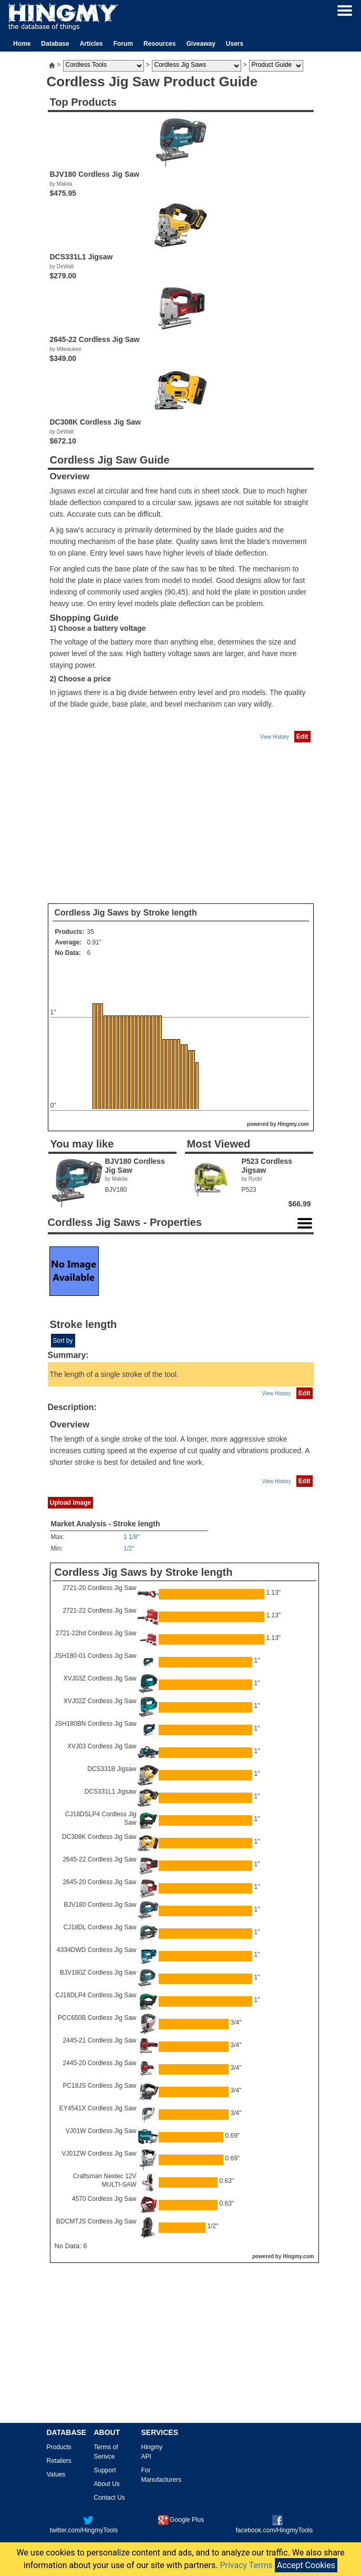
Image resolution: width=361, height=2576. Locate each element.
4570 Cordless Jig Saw (104, 2198)
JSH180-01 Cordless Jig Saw (95, 1655)
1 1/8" (131, 1537)
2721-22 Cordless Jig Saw (99, 1610)
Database (55, 43)
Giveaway (200, 43)
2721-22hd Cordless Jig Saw (96, 1633)
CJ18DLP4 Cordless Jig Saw (95, 1995)
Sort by (63, 1340)
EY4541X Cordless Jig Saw (98, 2108)
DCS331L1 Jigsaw (111, 1791)
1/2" (129, 1548)
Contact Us (109, 2497)
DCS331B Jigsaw (111, 1769)
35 (90, 931)
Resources (159, 43)
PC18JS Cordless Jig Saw (99, 2085)
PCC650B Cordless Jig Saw (97, 2017)
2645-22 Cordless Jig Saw (99, 1859)
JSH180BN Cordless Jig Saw (95, 1723)
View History (274, 737)
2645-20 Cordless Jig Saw (99, 1882)
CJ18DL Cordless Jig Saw (100, 1927)
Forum (123, 43)
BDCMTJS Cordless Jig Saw (96, 2221)
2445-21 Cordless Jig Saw (99, 2040)
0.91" (94, 942)
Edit (302, 736)
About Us (107, 2484)
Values (56, 2474)
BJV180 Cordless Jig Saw (100, 1904)
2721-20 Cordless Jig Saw (99, 1588)
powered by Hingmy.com (278, 1124)
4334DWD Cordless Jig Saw (96, 1950)
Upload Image (70, 1502)
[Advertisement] (181, 823)
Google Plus (181, 2519)
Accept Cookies (306, 2565)
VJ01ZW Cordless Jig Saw (98, 2153)
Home (21, 43)
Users (234, 43)
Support (105, 2470)
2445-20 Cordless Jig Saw (99, 2063)
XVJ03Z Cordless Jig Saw (100, 1678)
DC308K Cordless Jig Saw (99, 1836)
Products (59, 2447)
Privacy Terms (246, 2565)
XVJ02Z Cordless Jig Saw (100, 1701)
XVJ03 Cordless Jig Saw (101, 1746)
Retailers (59, 2460)
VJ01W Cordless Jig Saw (101, 2131)
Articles (91, 43)
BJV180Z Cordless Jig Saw (98, 1972)
